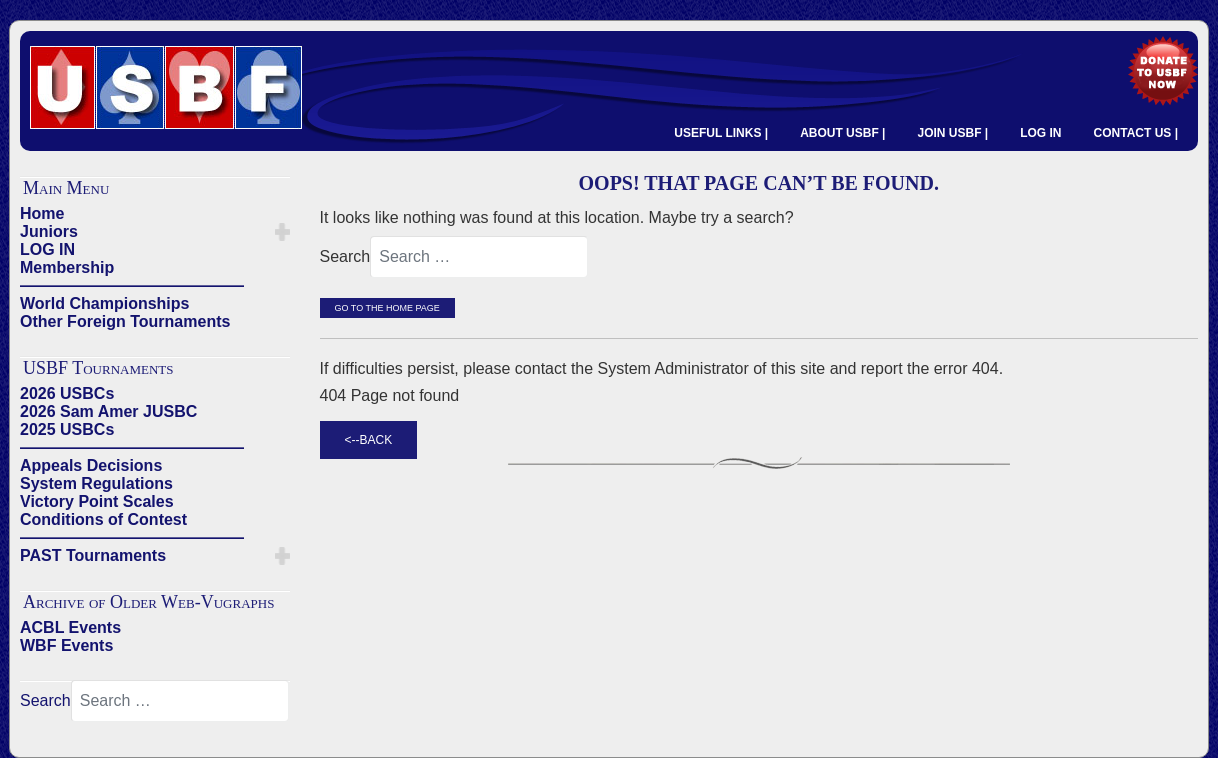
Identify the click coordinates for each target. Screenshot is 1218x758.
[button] (282, 232)
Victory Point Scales (97, 501)
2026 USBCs (67, 393)
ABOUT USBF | (842, 133)
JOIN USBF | (952, 133)
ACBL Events (70, 627)
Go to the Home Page (387, 308)
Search (45, 700)
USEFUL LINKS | (721, 133)
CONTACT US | (1136, 133)
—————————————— (132, 285)
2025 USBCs (67, 429)
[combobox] (180, 701)
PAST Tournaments (93, 555)
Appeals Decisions (91, 465)
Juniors (49, 231)
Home (42, 213)
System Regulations (96, 483)
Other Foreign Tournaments (125, 321)
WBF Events (66, 645)
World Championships (104, 303)
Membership (67, 267)
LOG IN (1040, 133)
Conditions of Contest (103, 519)
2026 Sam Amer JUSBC (108, 411)
